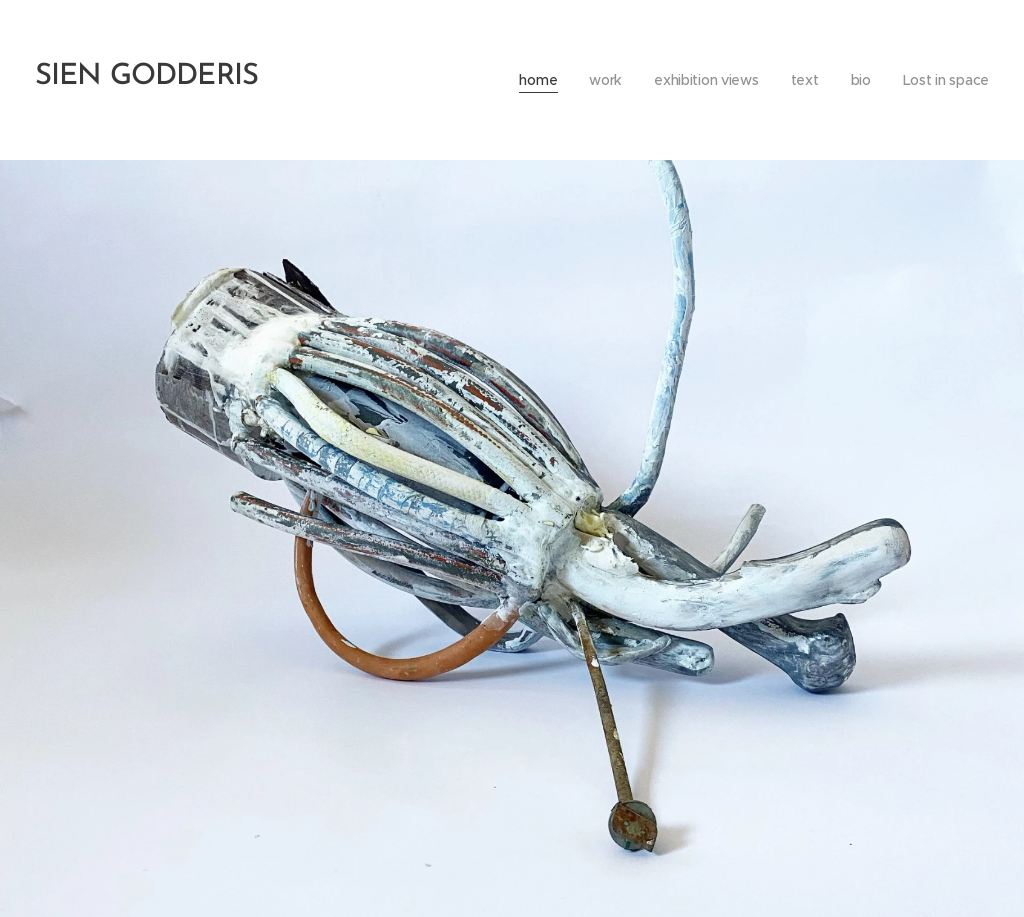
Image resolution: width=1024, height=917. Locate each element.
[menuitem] (533, 80)
